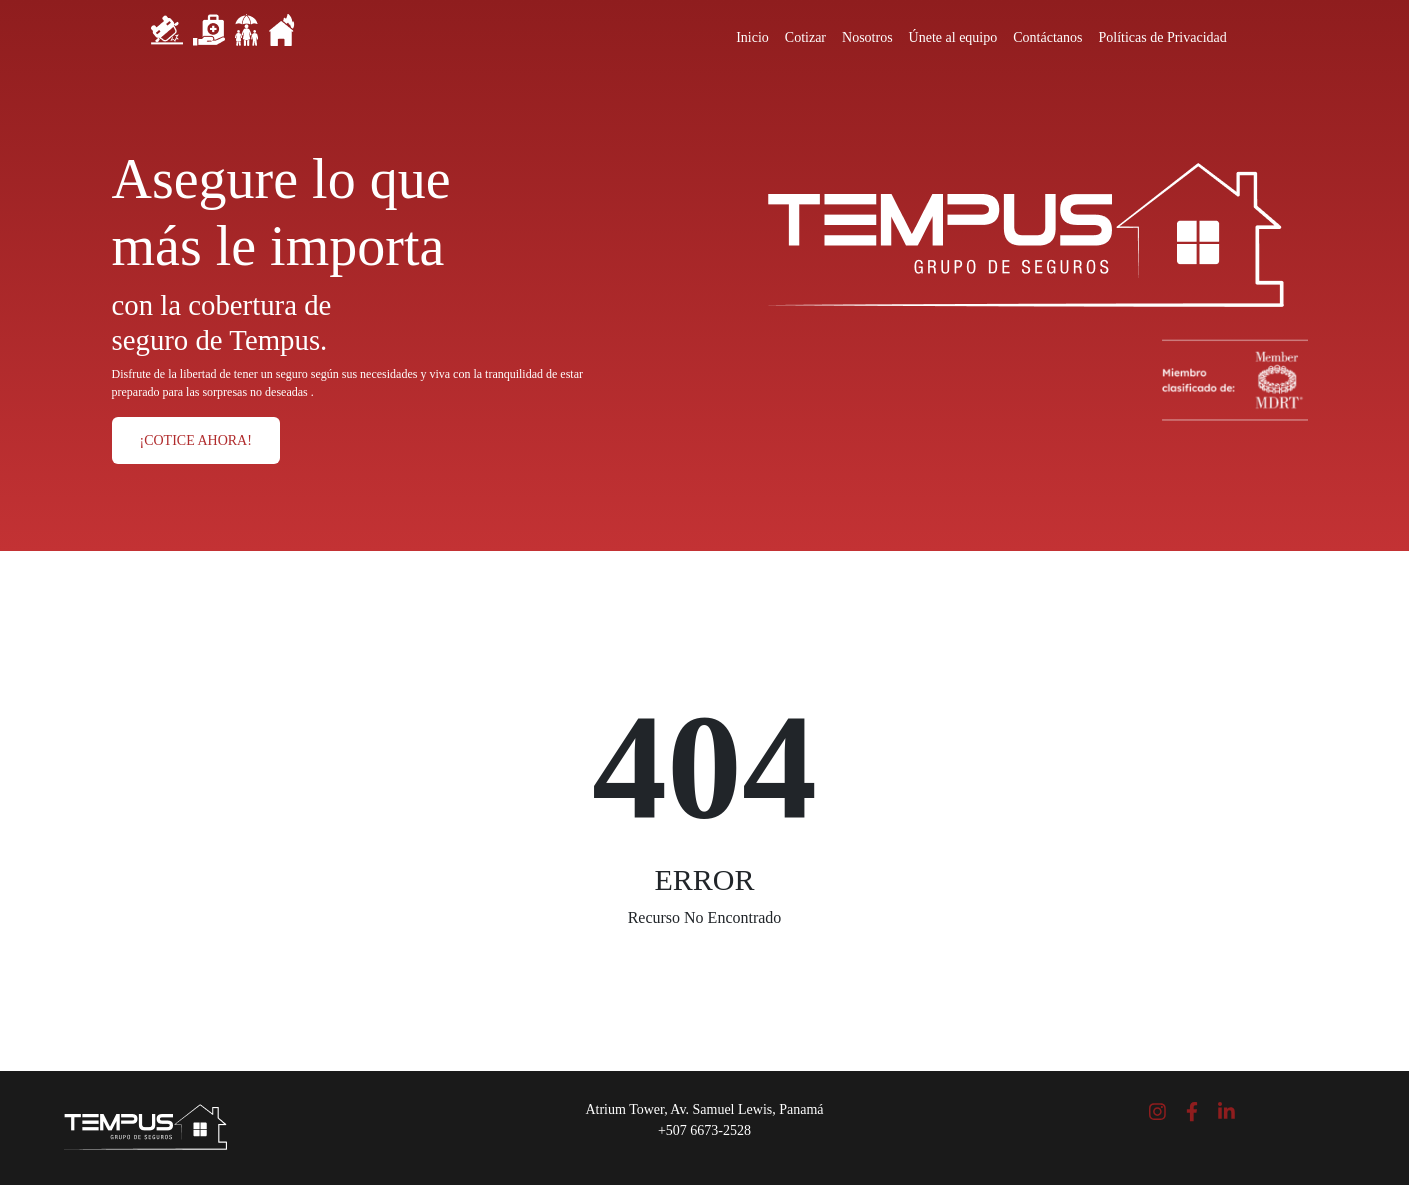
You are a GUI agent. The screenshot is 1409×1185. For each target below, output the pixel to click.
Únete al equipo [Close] (953, 37)
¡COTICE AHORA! (196, 440)
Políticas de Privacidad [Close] (1162, 37)
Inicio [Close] (752, 37)
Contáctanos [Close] (1047, 37)
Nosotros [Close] (867, 37)
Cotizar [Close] (805, 37)
